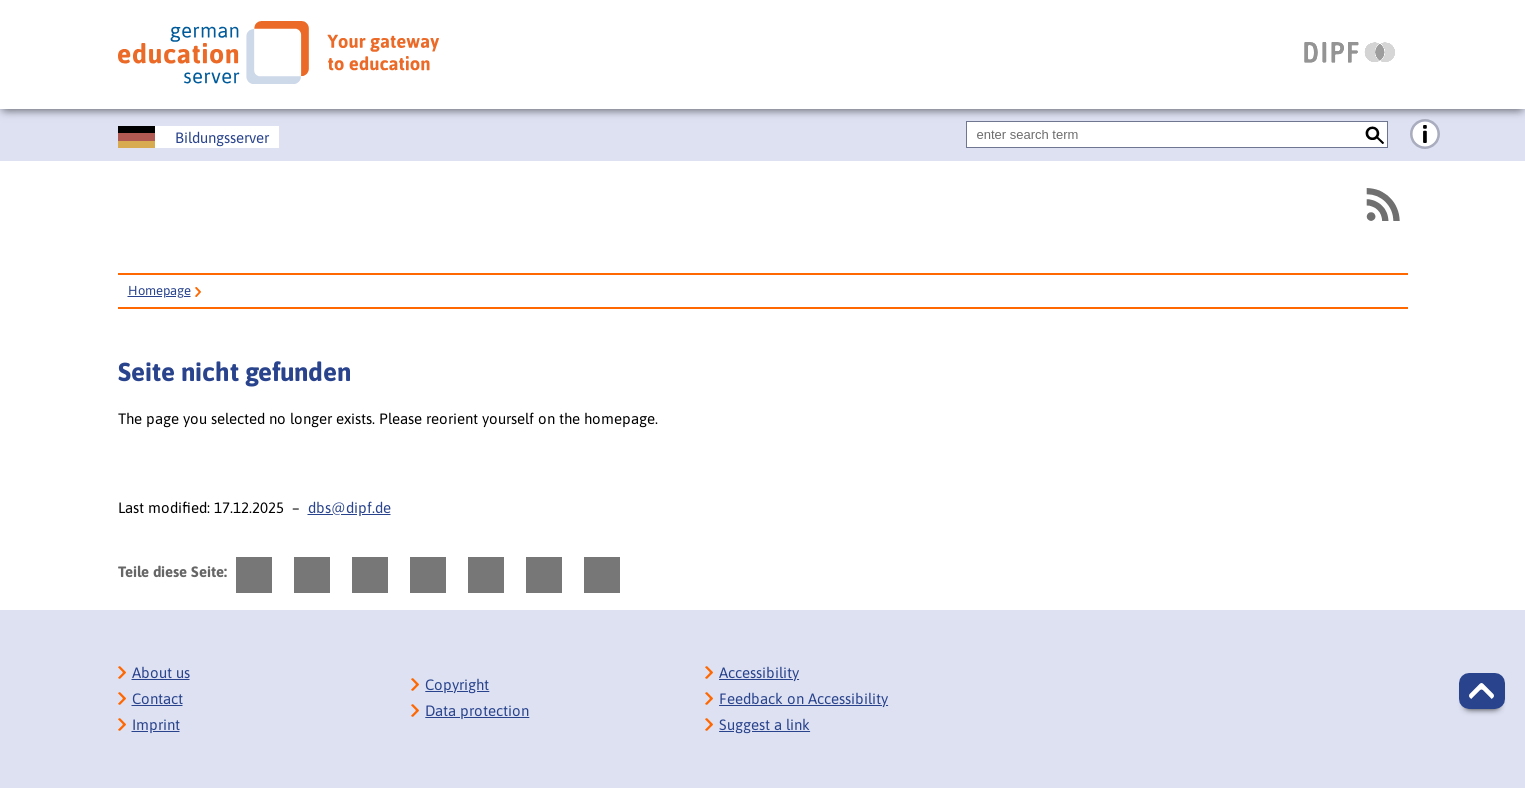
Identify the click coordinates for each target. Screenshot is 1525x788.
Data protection (477, 710)
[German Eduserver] (278, 52)
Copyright (457, 684)
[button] (1482, 691)
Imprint (156, 724)
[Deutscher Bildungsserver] (198, 137)
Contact (157, 698)
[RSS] (1382, 204)
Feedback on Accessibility (803, 698)
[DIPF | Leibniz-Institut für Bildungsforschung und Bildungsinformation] (1349, 52)
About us (161, 672)
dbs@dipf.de (349, 507)
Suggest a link (764, 724)
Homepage (159, 290)
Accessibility (759, 672)
